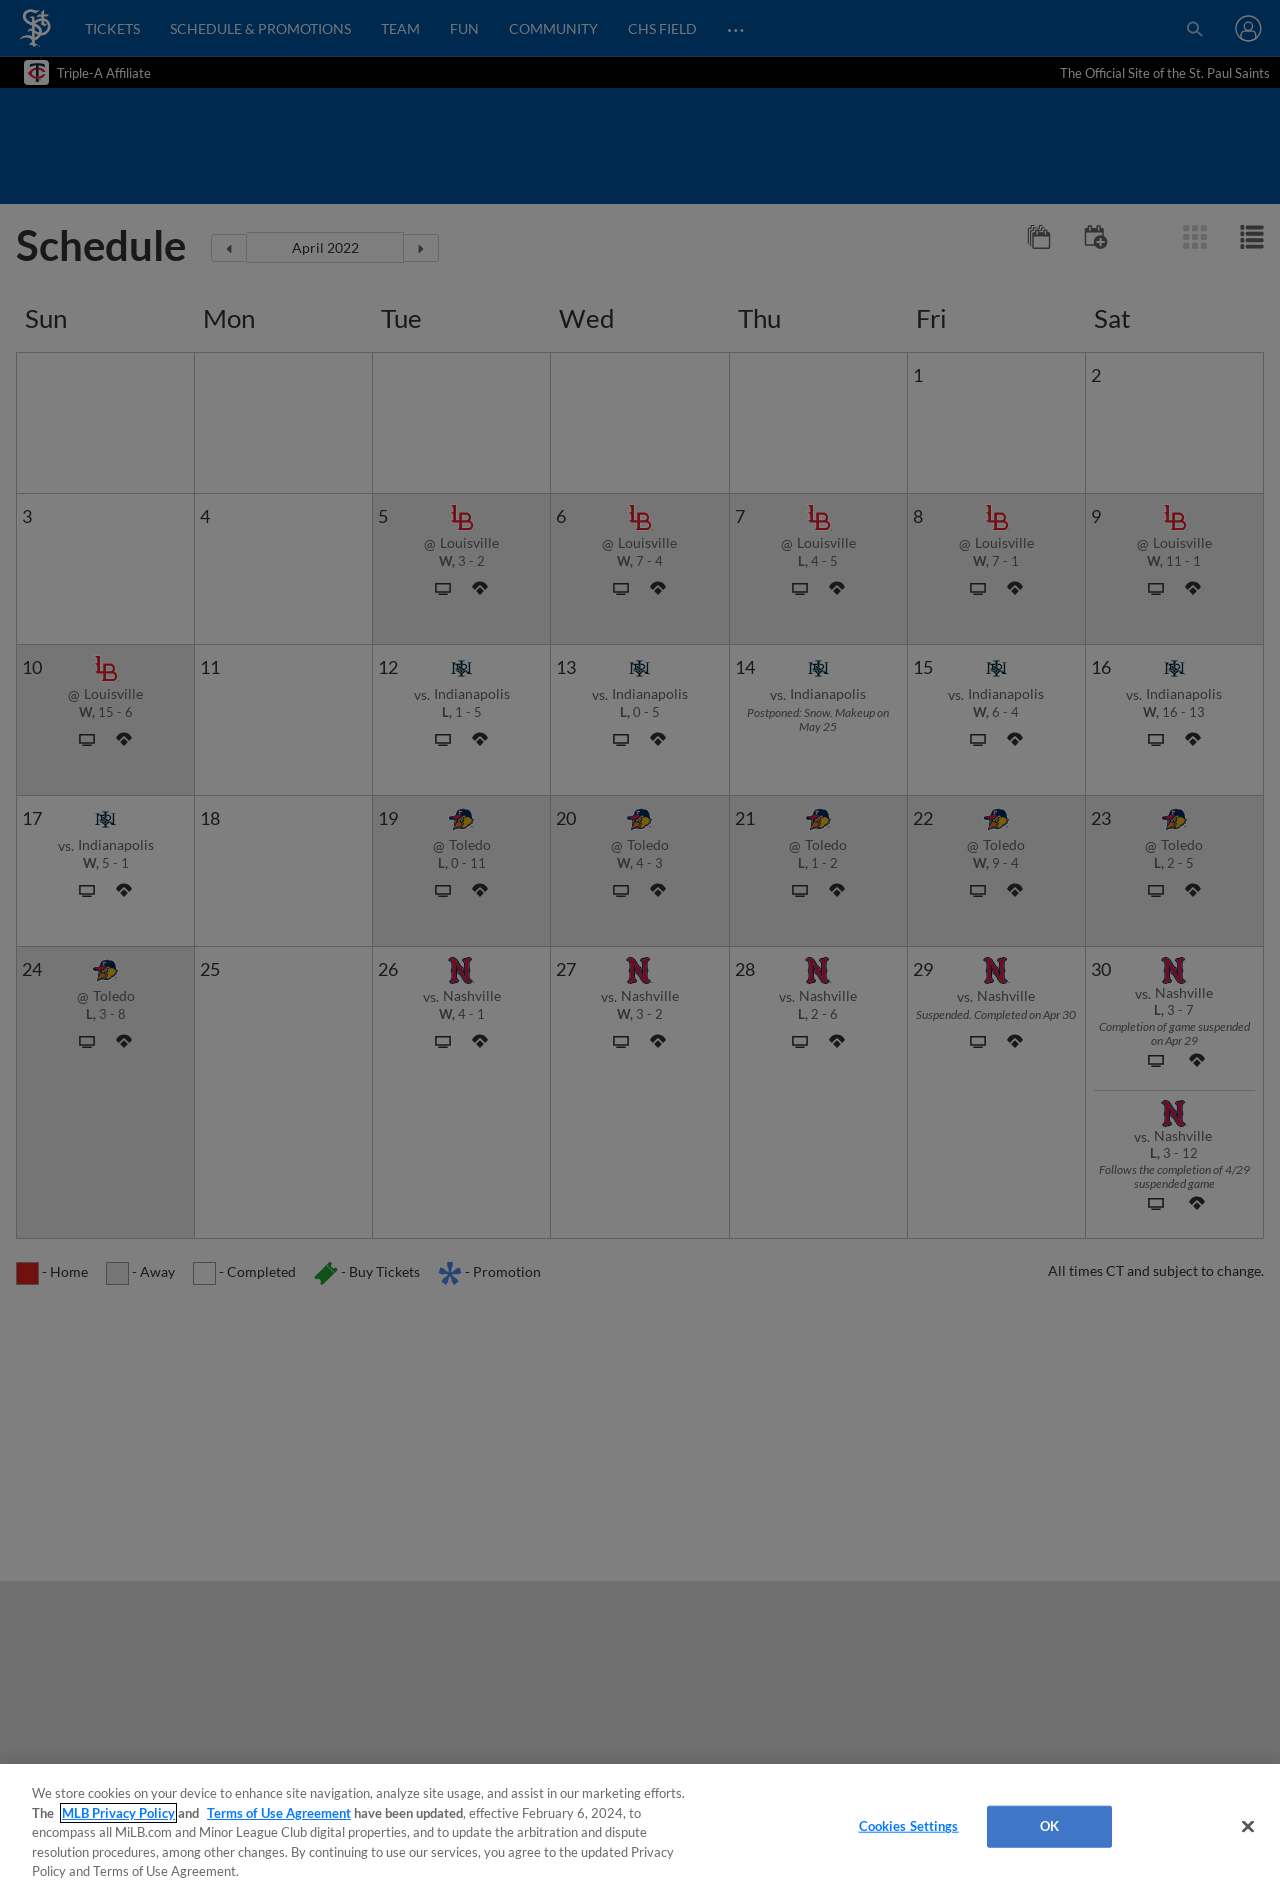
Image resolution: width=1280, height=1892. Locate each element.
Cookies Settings (909, 1826)
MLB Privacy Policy (118, 1813)
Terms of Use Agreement (279, 1813)
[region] (640, 1828)
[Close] (1248, 1827)
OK (1049, 1826)
